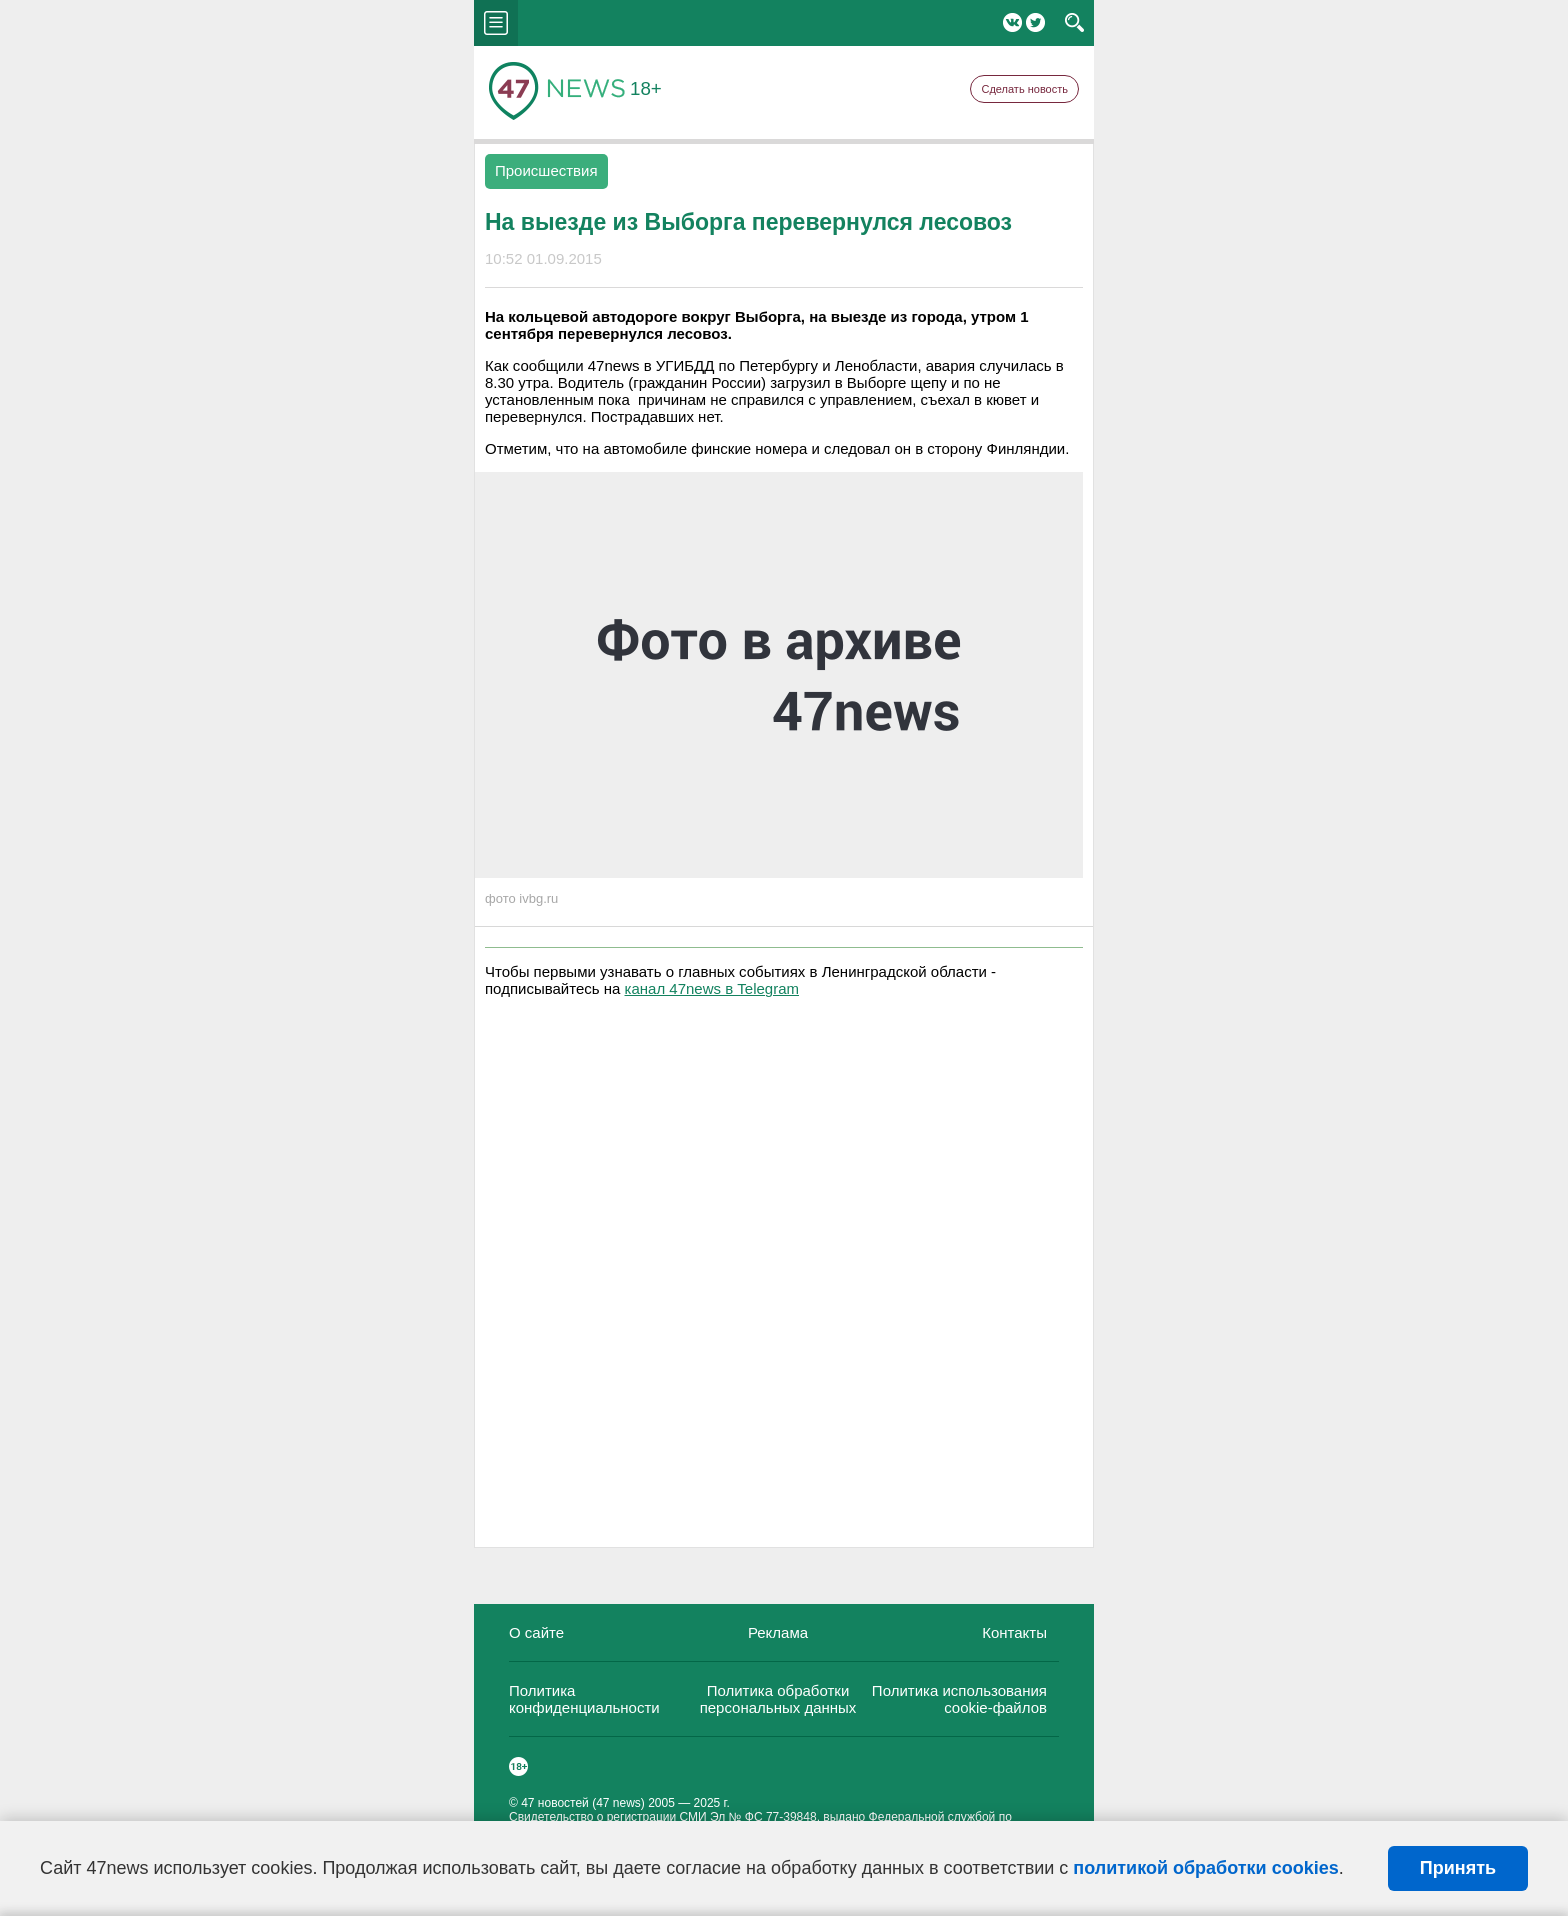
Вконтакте (1012, 22)
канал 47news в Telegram (712, 988)
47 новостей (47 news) (583, 1803)
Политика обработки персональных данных (778, 1699)
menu (496, 23)
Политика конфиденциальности (584, 1699)
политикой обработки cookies (1205, 1868)
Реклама (778, 1632)
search (1074, 23)
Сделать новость (1024, 89)
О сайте (536, 1632)
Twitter (1035, 22)
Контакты (1014, 1632)
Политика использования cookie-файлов (959, 1699)
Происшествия (546, 170)
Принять (1458, 1868)
